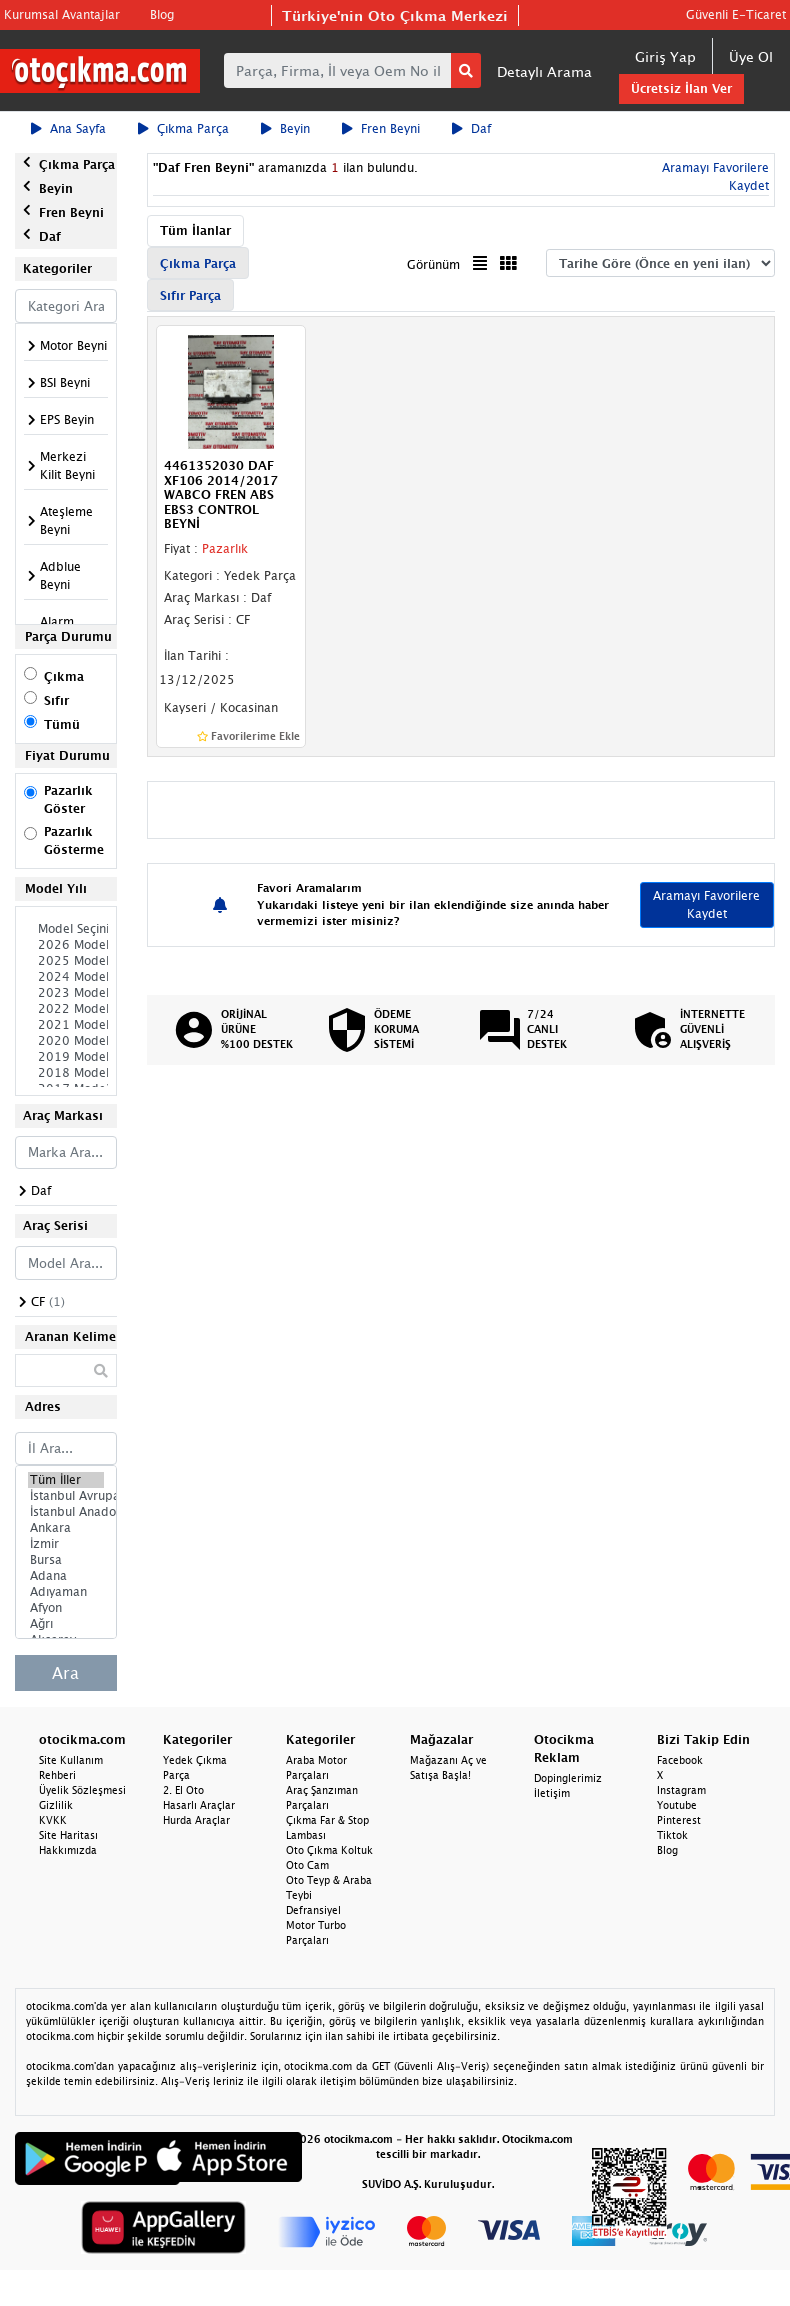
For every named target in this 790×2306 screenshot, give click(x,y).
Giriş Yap (665, 56)
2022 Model (66, 1009)
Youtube (677, 1805)
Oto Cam (307, 1865)
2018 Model (66, 1073)
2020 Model (66, 1041)
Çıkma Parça (183, 128)
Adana (66, 1576)
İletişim (552, 1793)
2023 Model (66, 993)
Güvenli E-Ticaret (736, 14)
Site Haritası (68, 1835)
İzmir (66, 1544)
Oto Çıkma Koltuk (329, 1850)
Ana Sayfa (68, 128)
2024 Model (66, 977)
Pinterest (679, 1820)
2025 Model (66, 961)
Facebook (680, 1760)
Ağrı (66, 1624)
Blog (162, 14)
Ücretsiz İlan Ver (681, 88)
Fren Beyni (381, 128)
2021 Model (66, 1025)
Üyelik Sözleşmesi (82, 1790)
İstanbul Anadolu (66, 1512)
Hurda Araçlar (196, 1820)
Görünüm (433, 264)
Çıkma (64, 676)
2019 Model (66, 1057)
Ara (65, 1673)
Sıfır (56, 700)
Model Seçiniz (66, 929)
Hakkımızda (68, 1850)
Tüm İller (66, 1480)
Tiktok (672, 1835)
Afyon (66, 1608)
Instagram (681, 1790)
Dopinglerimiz (568, 1778)
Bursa (66, 1560)
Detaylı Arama (544, 71)
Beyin (285, 128)
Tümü (62, 724)
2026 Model (66, 945)
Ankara (66, 1528)
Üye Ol (751, 56)
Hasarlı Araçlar (199, 1805)
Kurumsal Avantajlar (62, 14)
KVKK (53, 1820)
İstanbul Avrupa (66, 1496)
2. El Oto (183, 1790)
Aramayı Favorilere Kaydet (706, 904)
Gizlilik (56, 1805)
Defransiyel (313, 1910)
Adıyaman (66, 1592)
